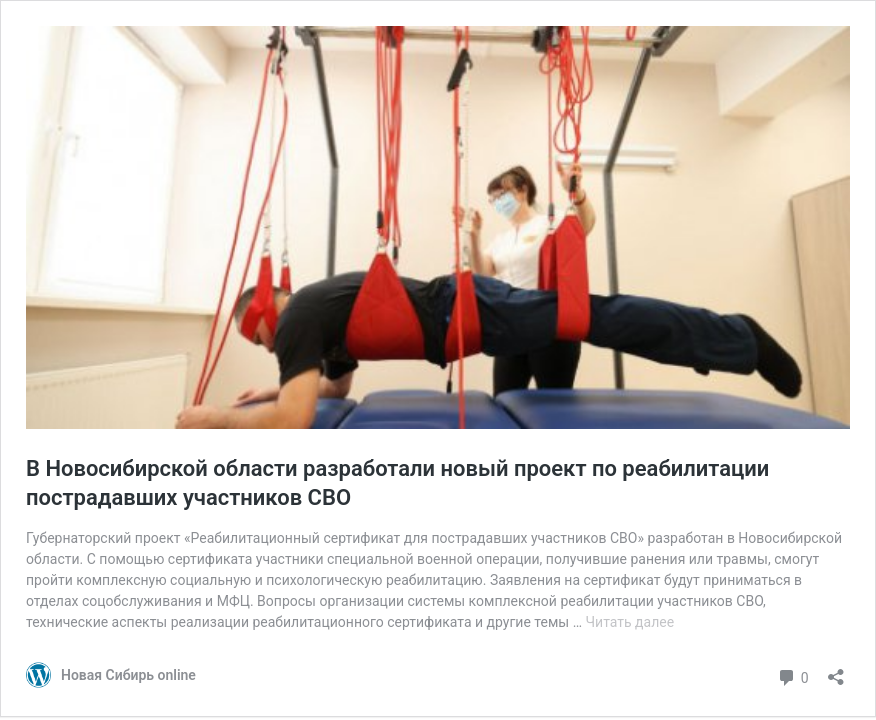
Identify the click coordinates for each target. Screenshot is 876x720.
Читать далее (630, 622)
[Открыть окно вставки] (836, 670)
